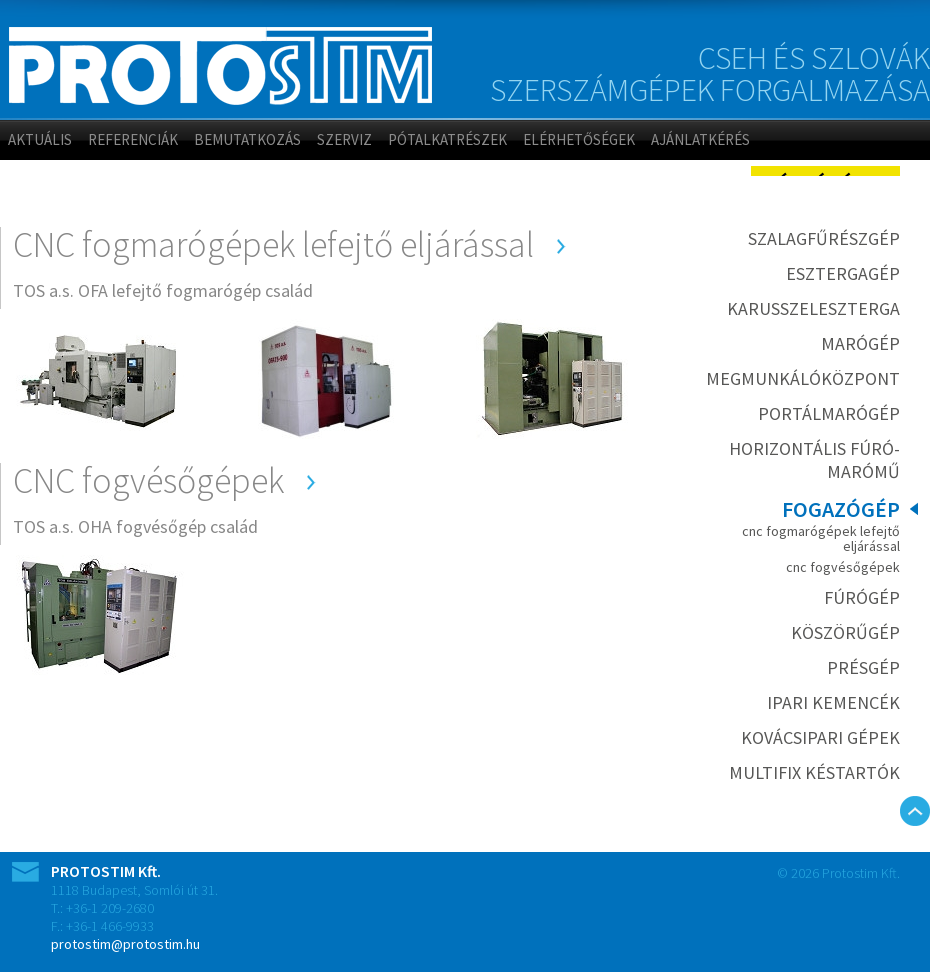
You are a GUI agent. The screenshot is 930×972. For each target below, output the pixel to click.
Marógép (860, 343)
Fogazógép (841, 509)
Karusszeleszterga (813, 308)
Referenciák (133, 139)
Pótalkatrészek (447, 139)
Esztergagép (843, 273)
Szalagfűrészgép (824, 238)
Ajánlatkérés (700, 139)
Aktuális (40, 139)
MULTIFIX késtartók (814, 772)
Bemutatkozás (247, 139)
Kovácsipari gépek (820, 737)
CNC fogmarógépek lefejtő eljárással (821, 538)
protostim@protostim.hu (125, 944)
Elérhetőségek (579, 139)
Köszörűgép (845, 632)
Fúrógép (862, 597)
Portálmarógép (829, 413)
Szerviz (344, 139)
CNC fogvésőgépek (843, 567)
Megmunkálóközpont (803, 378)
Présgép (863, 667)
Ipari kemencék (833, 702)
